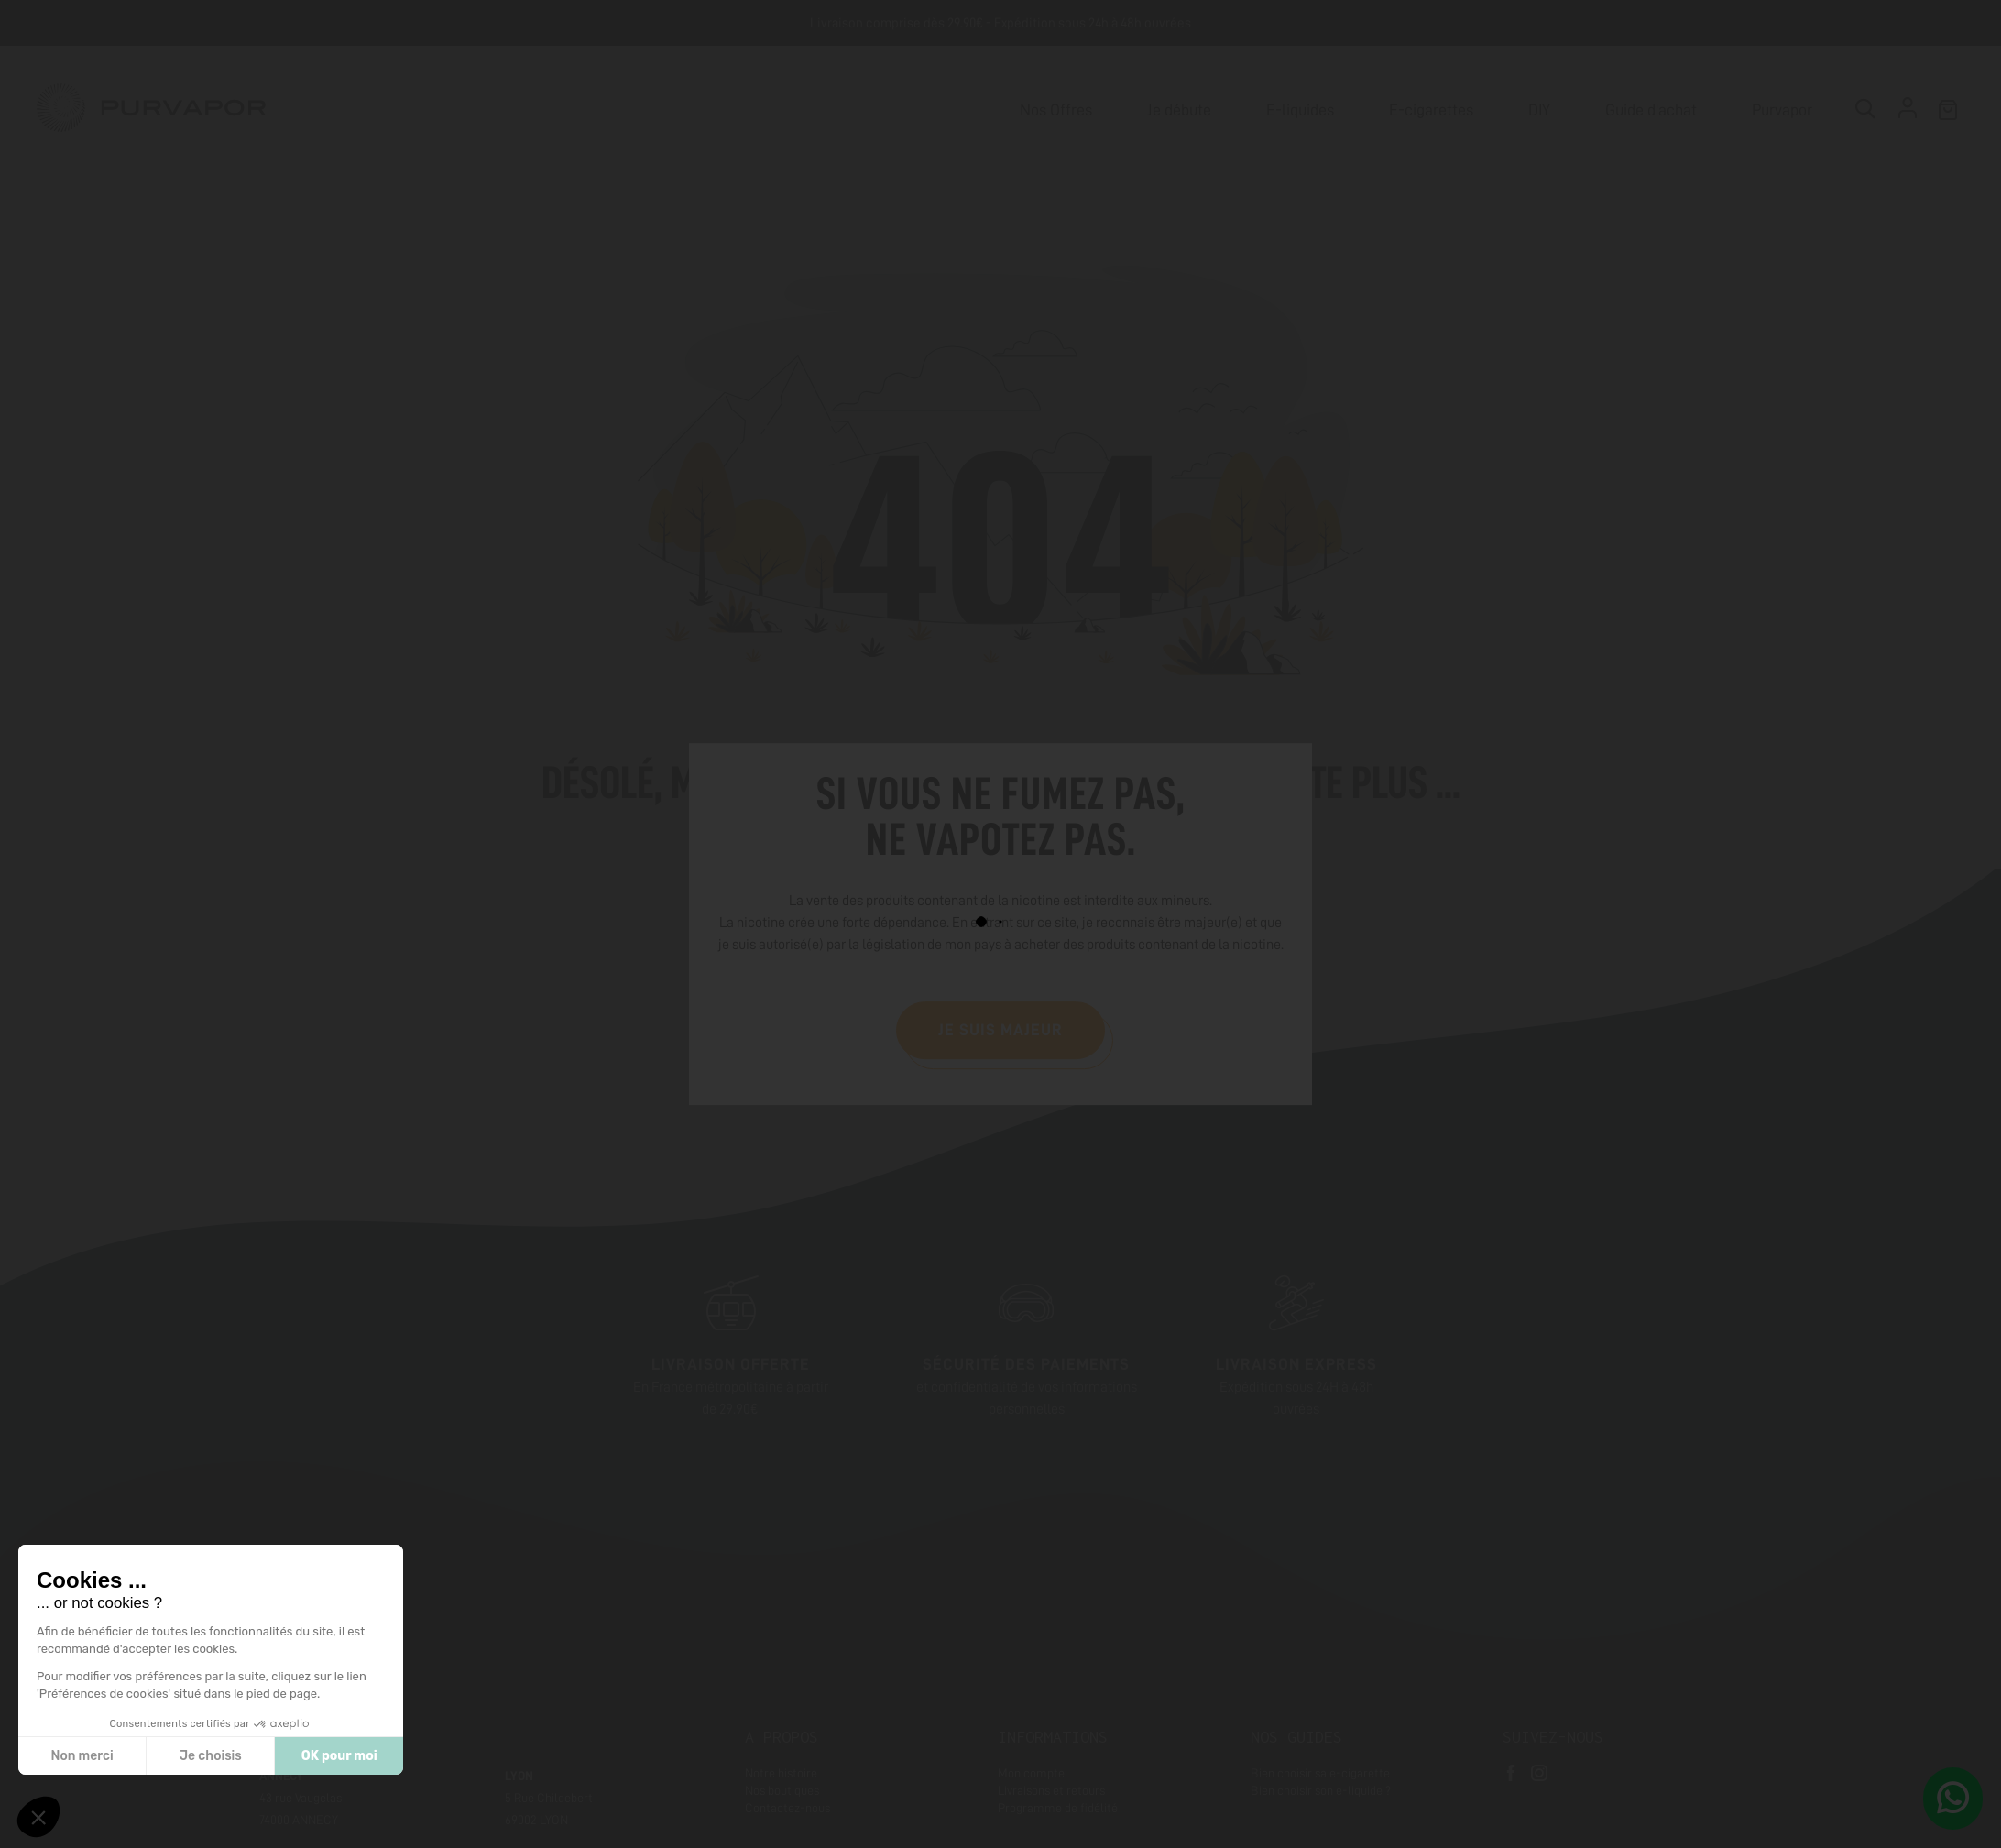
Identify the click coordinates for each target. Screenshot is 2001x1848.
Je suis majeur (1000, 1030)
